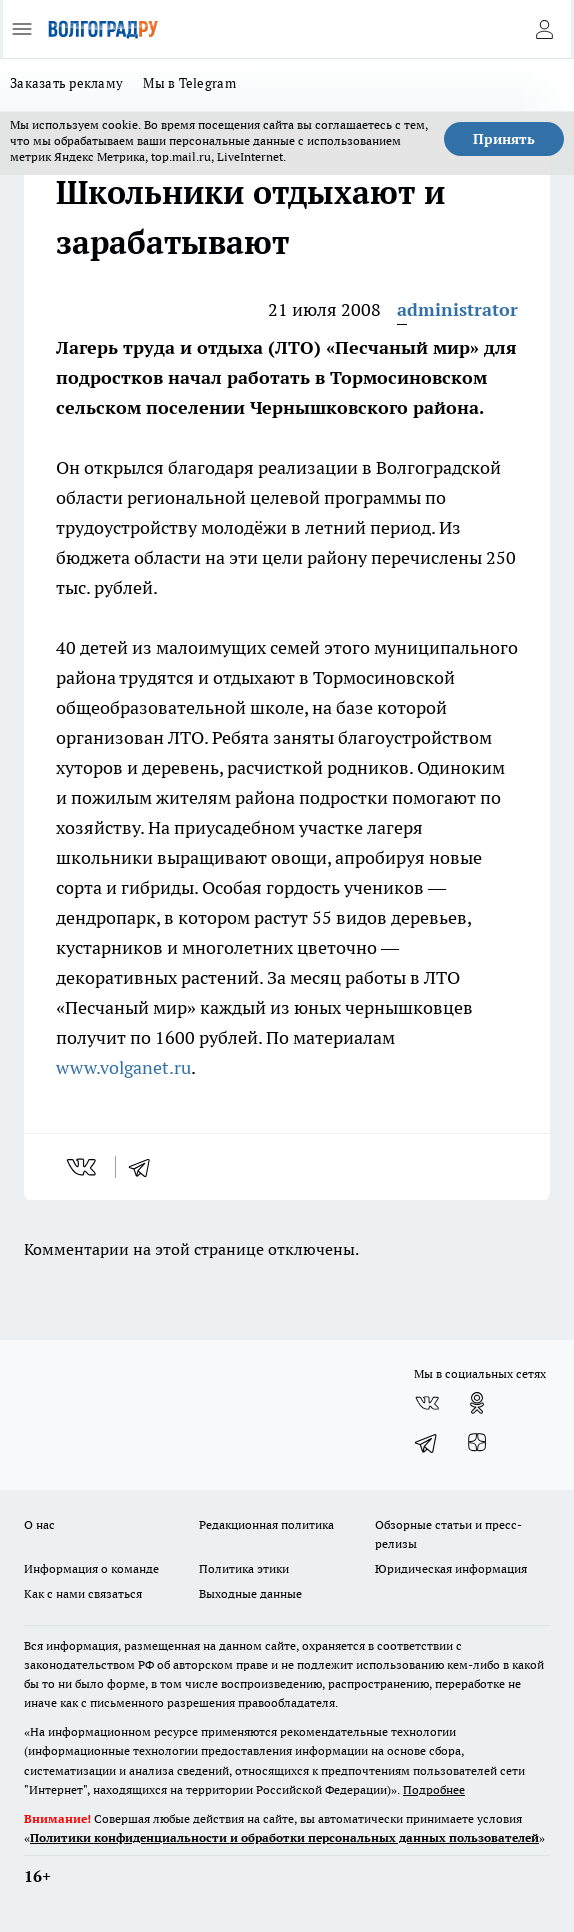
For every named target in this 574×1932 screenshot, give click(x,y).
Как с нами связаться (83, 1593)
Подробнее (434, 1789)
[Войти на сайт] (544, 29)
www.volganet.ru (123, 1067)
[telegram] (146, 1167)
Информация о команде (91, 1568)
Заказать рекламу (66, 83)
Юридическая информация (451, 1568)
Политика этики (244, 1568)
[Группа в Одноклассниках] (477, 1403)
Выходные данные (250, 1593)
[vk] (83, 1167)
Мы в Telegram (189, 83)
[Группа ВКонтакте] (427, 1403)
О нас (39, 1524)
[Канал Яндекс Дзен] (477, 1443)
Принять (504, 139)
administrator (457, 309)
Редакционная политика (266, 1524)
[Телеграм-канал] (427, 1443)
